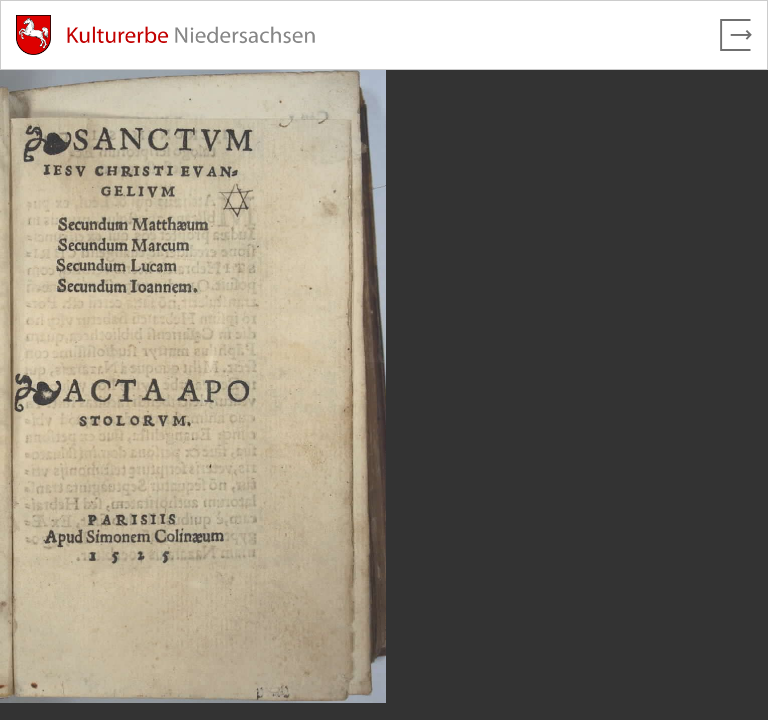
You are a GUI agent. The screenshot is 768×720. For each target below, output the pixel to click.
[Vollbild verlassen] (736, 35)
